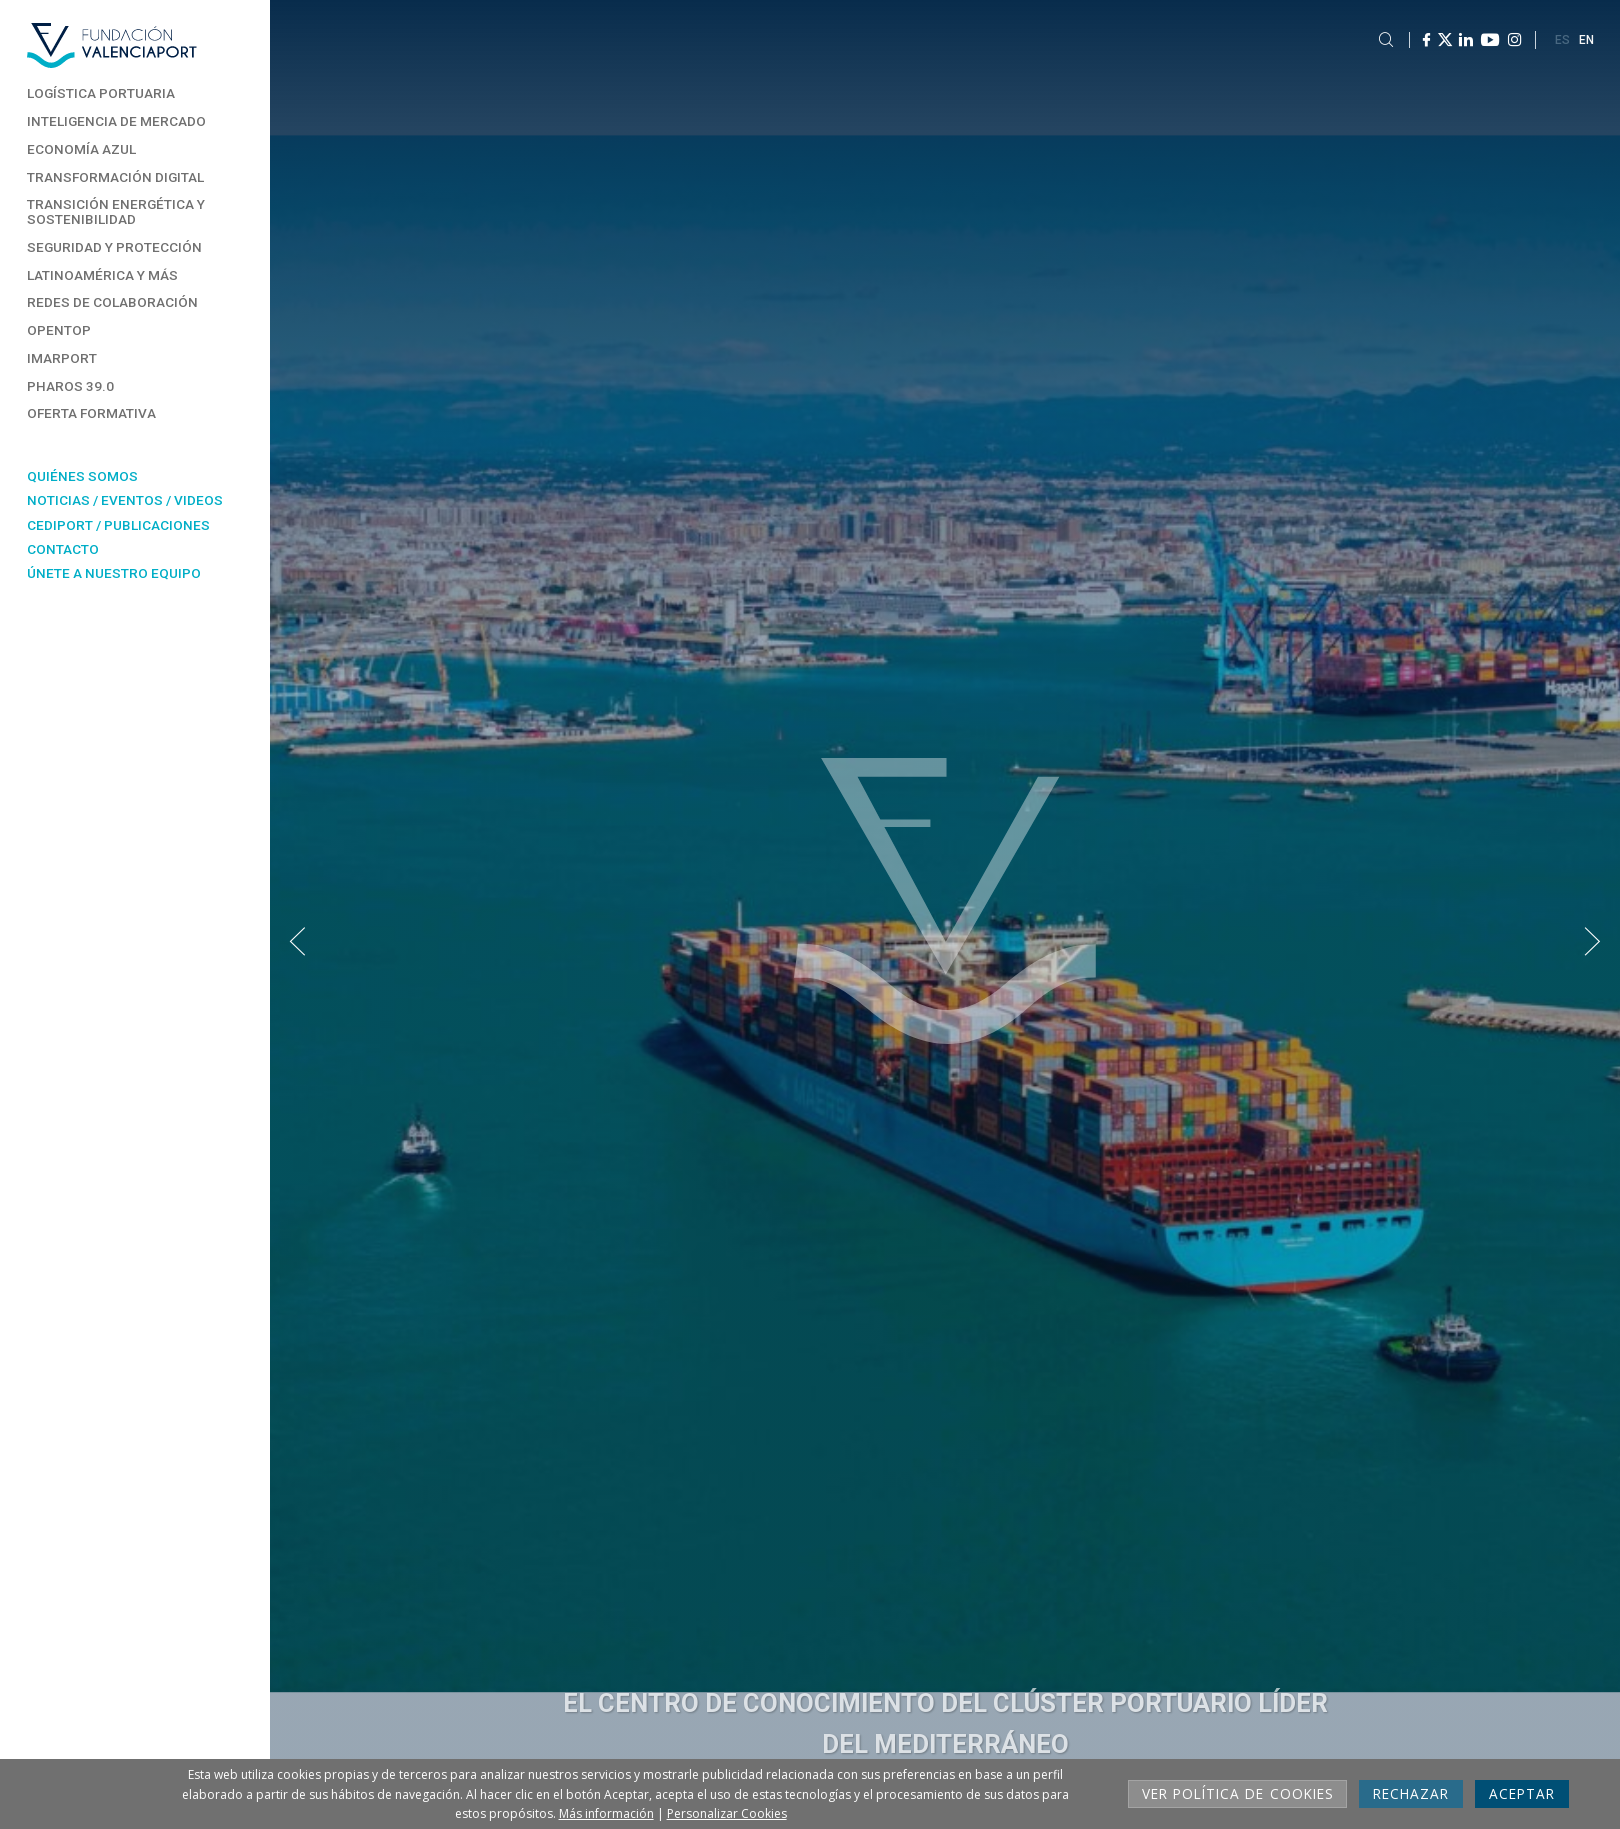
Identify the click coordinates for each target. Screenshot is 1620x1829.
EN (1586, 40)
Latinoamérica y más (102, 275)
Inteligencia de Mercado (116, 121)
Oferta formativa (91, 413)
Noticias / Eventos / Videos (125, 500)
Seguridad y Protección (114, 247)
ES (1562, 40)
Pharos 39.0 (70, 386)
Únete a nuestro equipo (114, 573)
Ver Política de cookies (1237, 1793)
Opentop (59, 330)
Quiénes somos (82, 476)
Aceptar (1522, 1793)
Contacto (63, 549)
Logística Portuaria (101, 93)
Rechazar (1411, 1793)
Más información (606, 1813)
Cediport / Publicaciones (118, 525)
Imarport (62, 358)
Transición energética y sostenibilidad (116, 211)
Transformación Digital (115, 177)
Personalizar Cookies (727, 1813)
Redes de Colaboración (112, 302)
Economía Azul (81, 149)
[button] (297, 942)
